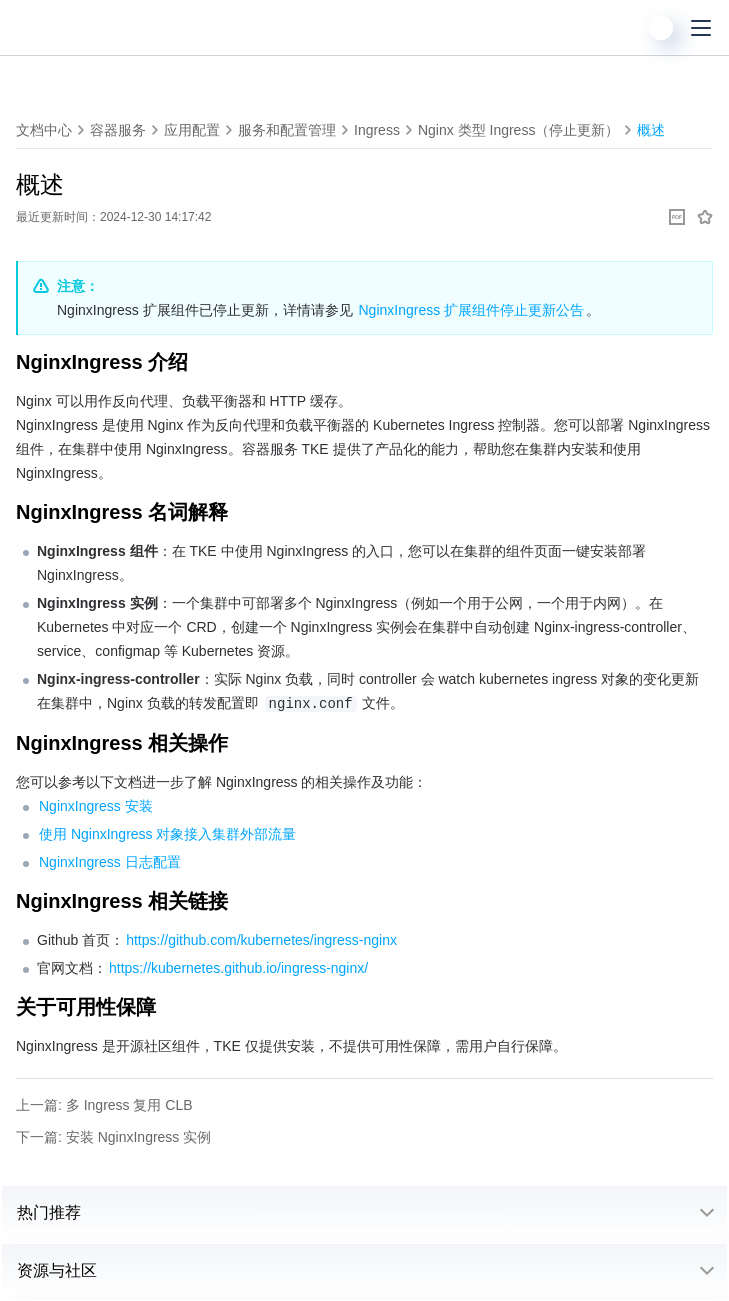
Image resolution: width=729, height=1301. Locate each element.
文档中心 (44, 130)
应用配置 (192, 130)
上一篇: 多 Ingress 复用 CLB (104, 1105)
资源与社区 (57, 1270)
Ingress (377, 130)
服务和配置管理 (287, 130)
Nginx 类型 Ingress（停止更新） (518, 130)
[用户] (661, 28)
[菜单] (701, 28)
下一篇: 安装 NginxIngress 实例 (113, 1137)
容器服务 (118, 130)
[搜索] (621, 28)
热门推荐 (49, 1212)
